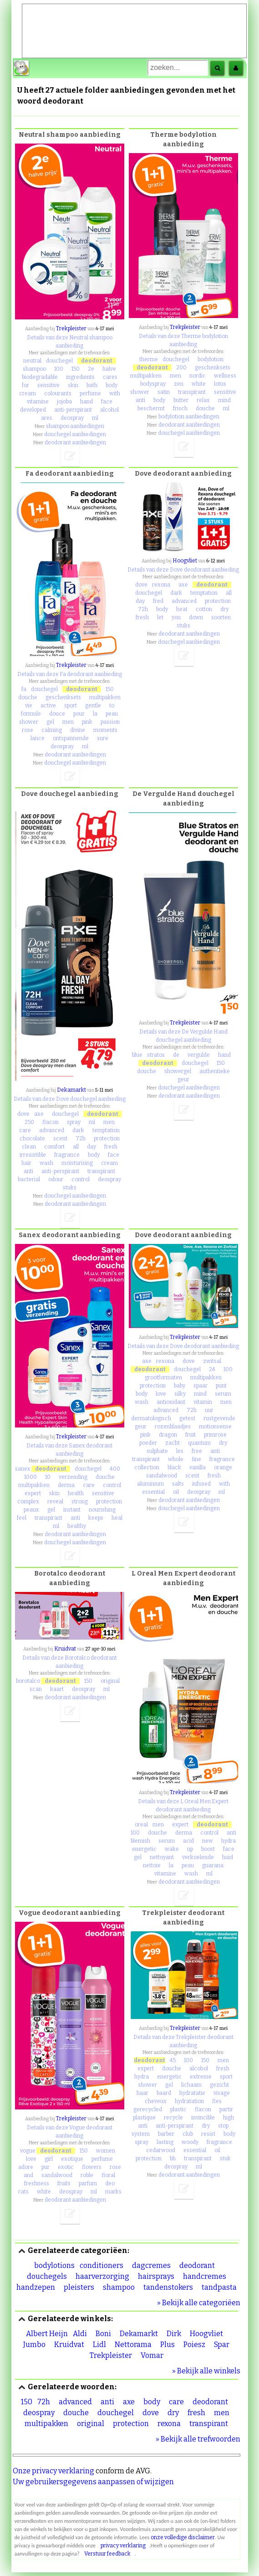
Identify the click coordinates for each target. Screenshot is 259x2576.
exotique (72, 2159)
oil (176, 1492)
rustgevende (219, 1418)
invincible (203, 2117)
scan (36, 1689)
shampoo (34, 369)
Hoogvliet (185, 560)
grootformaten (163, 1377)
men (175, 376)
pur (45, 2167)
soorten (221, 617)
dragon (168, 1435)
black (174, 1467)
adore (25, 2167)
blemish (140, 1841)
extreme (201, 2077)
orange (223, 1467)
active (48, 705)
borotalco (28, 1681)
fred (158, 601)
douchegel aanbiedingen (75, 434)
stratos (156, 1055)
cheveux (156, 2101)
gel (50, 722)
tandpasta (219, 2287)
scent (60, 1138)
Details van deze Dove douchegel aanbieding (70, 1099)
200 (181, 367)
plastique (144, 2117)
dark (176, 593)
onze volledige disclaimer (183, 2537)
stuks (183, 625)
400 (115, 1469)
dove (141, 585)
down (196, 617)
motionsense (215, 1426)
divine (77, 730)
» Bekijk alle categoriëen (198, 2302)
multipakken (146, 376)
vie (28, 705)
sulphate (157, 1451)
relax (203, 400)
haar (142, 2093)
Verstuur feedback (107, 2554)
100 (58, 369)
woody (190, 2142)
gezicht (219, 2085)
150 (75, 369)
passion (110, 722)
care (25, 1130)
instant (72, 1510)
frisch (180, 408)
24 (212, 1369)
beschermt (151, 408)
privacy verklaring (123, 2545)
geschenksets (212, 367)
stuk (225, 2158)
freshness (36, 2183)
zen (178, 384)
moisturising (77, 1163)
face (106, 401)
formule (31, 714)
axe (183, 585)
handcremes (204, 2276)
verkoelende (198, 1857)
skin (73, 385)
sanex (22, 1469)
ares (46, 418)
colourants (57, 393)
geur (183, 1079)
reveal (55, 1501)
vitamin (202, 1402)
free (197, 1451)
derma (66, 1485)
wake (172, 1849)
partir (226, 2109)
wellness (225, 376)
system (141, 2134)
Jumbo (34, 2344)
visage (221, 2093)
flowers (92, 2167)
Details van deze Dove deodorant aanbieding (183, 570)
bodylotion (210, 359)
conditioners (101, 2265)
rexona (161, 585)
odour (55, 1179)
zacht (172, 1443)
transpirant (192, 392)
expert (33, 1493)
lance (37, 738)
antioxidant (171, 1402)
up (190, 1849)
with (114, 393)
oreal (141, 1824)
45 (173, 2060)
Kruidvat (65, 1649)
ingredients (80, 377)
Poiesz (194, 2344)
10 (48, 1477)
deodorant (96, 361)
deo (110, 2183)
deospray (72, 418)
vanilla (197, 1467)
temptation (204, 593)
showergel (177, 1071)
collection (146, 1467)
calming (51, 730)
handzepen (35, 2287)
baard (164, 2093)
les (179, 1451)
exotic (66, 2167)
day (140, 601)
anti (140, 400)
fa (23, 689)
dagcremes (151, 2265)
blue (137, 1055)
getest (187, 1418)
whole (175, 1459)
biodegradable (40, 377)
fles (217, 2101)
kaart (57, 1689)
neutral (32, 361)
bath (91, 385)
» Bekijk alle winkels (206, 2371)
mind (224, 400)
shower (139, 392)
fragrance (67, 1155)
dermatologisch (151, 1418)
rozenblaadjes (173, 1426)
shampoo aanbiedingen (75, 426)
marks (113, 2191)
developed (33, 410)
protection (218, 601)
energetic (144, 1849)
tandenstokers (168, 2287)
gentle (93, 705)
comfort (54, 1147)
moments (105, 730)
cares (110, 377)
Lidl (99, 2344)
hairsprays (156, 2276)
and (28, 2175)
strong (79, 1501)
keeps (95, 1518)
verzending (73, 1477)
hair (26, 1163)
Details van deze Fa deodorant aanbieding (69, 674)
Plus (167, 2344)
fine (196, 1459)
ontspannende (71, 738)
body (111, 385)
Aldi (80, 2333)
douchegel (59, 361)
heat (182, 609)
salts (178, 1484)
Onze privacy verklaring (53, 2471)
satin (163, 392)
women (105, 2151)
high (228, 2117)
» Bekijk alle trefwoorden (198, 2439)
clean (29, 1147)
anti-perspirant (73, 410)
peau (112, 714)
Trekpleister (71, 328)
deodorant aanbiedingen (75, 442)
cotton (204, 609)
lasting (165, 2142)
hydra (228, 1841)
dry (224, 609)
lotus (220, 384)
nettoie (152, 1865)
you (176, 617)
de (176, 1055)
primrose (215, 1435)
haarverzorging (102, 2276)
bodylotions (54, 2265)
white (199, 384)
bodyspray (153, 384)
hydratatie (192, 2093)
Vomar (152, 2355)
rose (27, 730)
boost (208, 1849)
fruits (64, 2183)
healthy (76, 1526)
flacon (50, 1122)
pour (79, 714)
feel (21, 1518)
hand (86, 401)
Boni (103, 2333)
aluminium (150, 1484)
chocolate (32, 1138)
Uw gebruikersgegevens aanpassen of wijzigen (93, 2481)
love (161, 1394)
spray (74, 1122)
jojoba (64, 401)
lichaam (191, 2085)
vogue (28, 2151)
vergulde (199, 1055)
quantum (199, 1443)
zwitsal (212, 1361)
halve (109, 369)
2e (91, 369)
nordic (197, 376)
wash (46, 1163)
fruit (190, 1435)
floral (108, 2175)
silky (180, 1394)
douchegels (47, 2276)
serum (223, 1394)
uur (209, 1410)
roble (87, 2175)
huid (227, 1857)
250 (29, 1122)
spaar (200, 1385)
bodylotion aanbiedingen (188, 416)
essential (153, 1492)
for (25, 385)
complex (28, 1501)
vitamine (38, 401)
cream (27, 393)
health (76, 1493)
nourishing (102, 1510)
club (188, 2134)
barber (166, 2134)
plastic (178, 2109)
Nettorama (133, 2344)
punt (221, 1385)
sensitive (48, 385)
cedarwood (160, 2150)
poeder (148, 1443)
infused (201, 1484)
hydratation (189, 2101)
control (80, 1179)
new (207, 1841)
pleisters (79, 2287)
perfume (90, 393)
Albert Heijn (47, 2333)
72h (143, 609)
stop (223, 2126)
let (160, 617)
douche (205, 408)
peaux (31, 1510)
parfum (88, 2183)
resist (208, 2134)
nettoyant (162, 1857)
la (95, 714)
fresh (142, 617)
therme (148, 359)
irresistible (33, 1155)
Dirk (174, 2333)
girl (49, 2159)
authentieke (214, 1071)
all (229, 593)
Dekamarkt (71, 1090)
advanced (184, 601)
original (110, 1681)
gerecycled (147, 2109)
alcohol (109, 410)
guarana (212, 1865)
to (111, 705)
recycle (173, 2117)
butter (180, 400)
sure (102, 738)
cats (23, 2191)
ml (95, 418)
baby (179, 1385)
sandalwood (161, 1475)
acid (188, 1841)
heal (117, 1518)
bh (173, 2158)
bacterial (29, 1179)
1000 (30, 1477)
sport (70, 705)
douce (57, 714)
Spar (221, 2344)
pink (87, 722)
